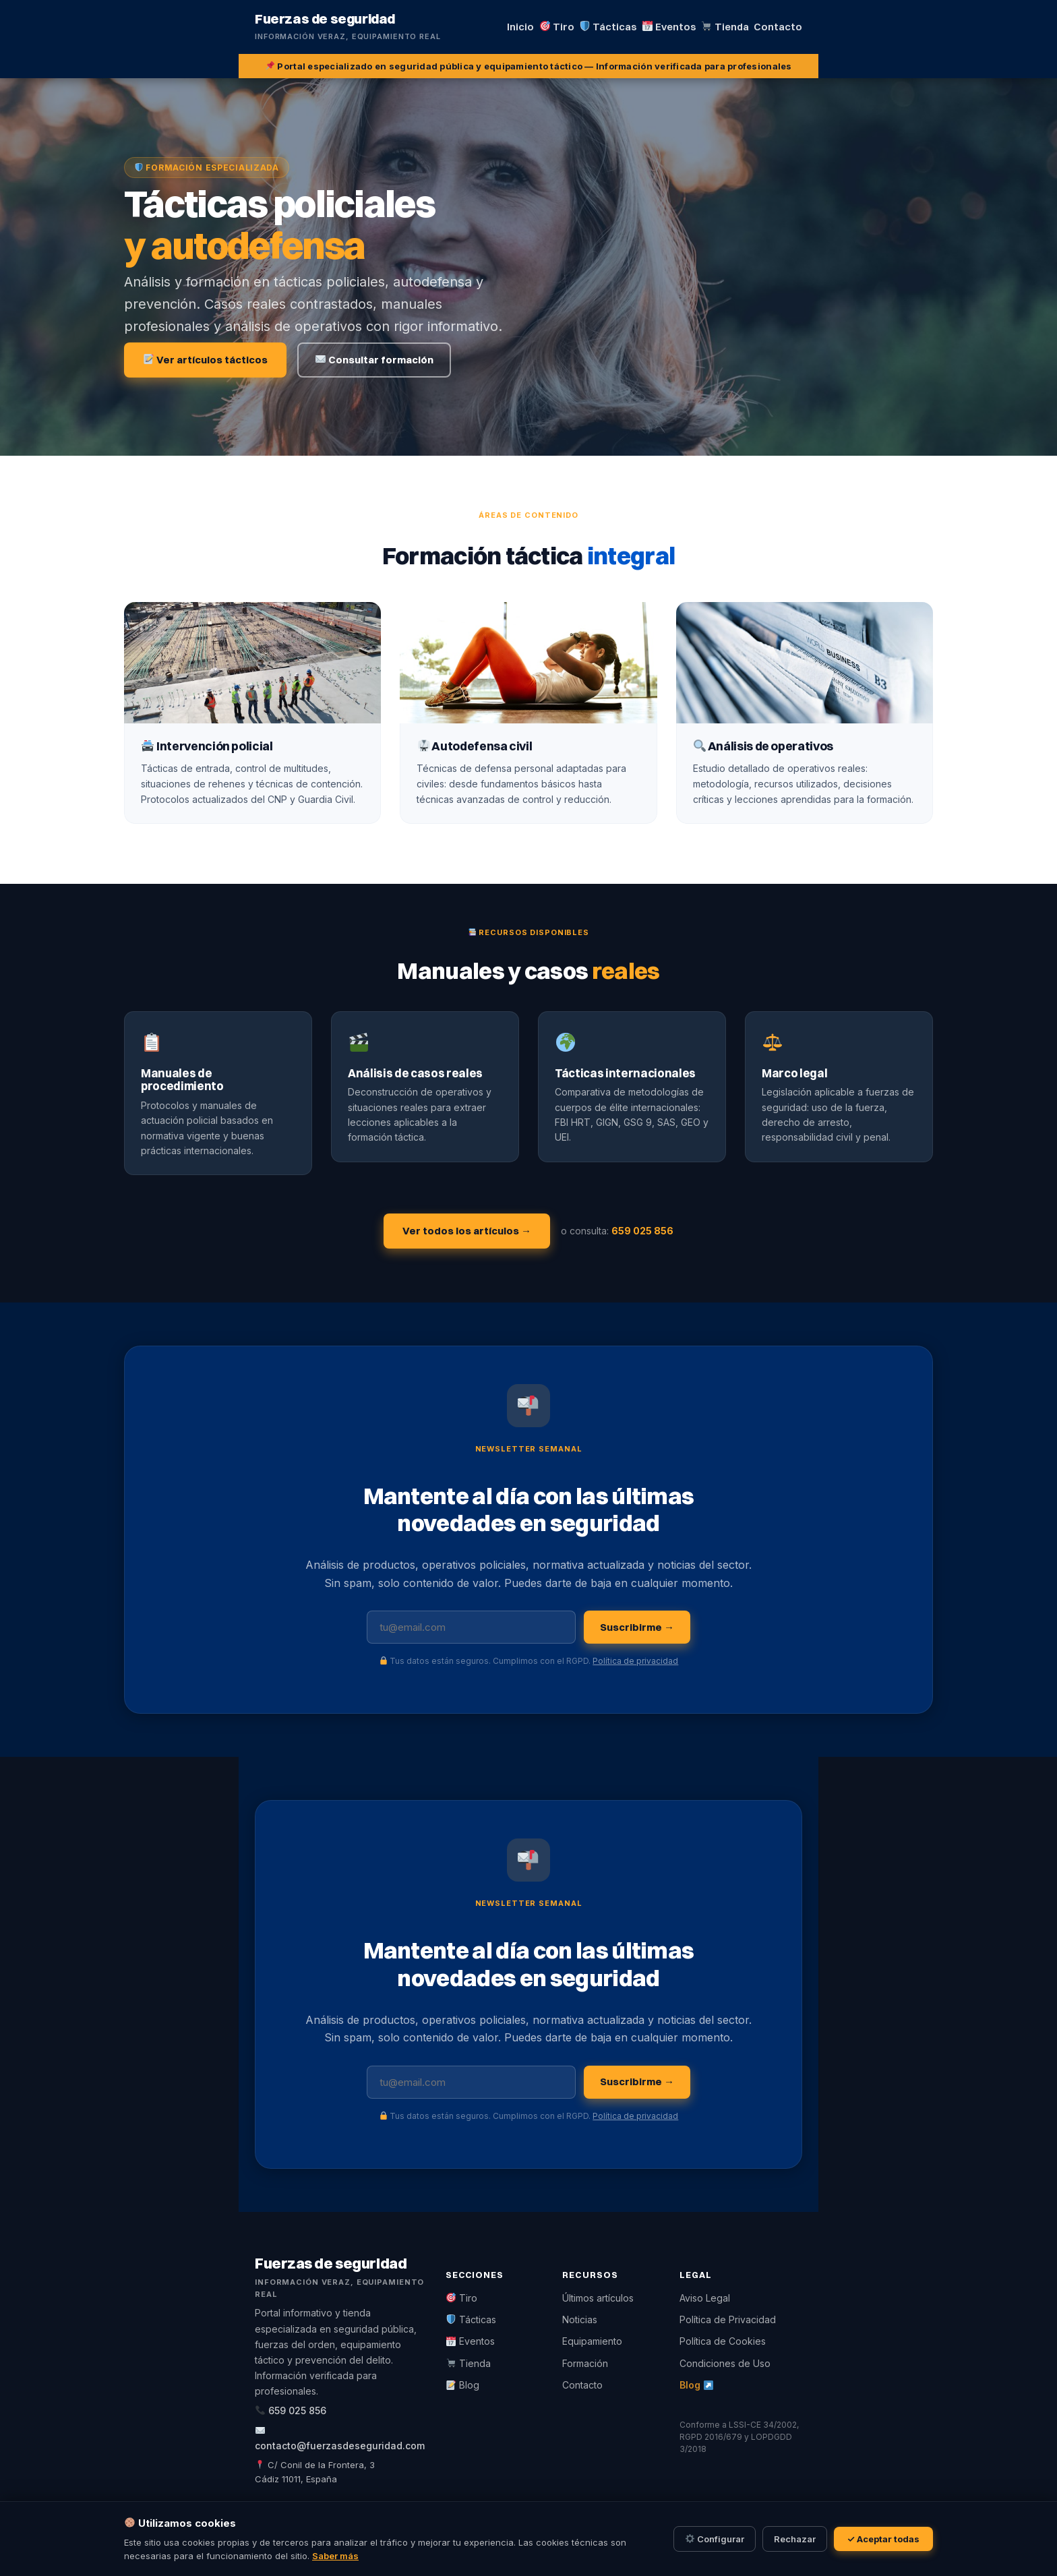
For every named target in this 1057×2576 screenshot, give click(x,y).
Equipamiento (592, 2341)
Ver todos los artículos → (466, 1230)
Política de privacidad (635, 1661)
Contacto (582, 2385)
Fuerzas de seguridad (325, 18)
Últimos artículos (598, 2298)
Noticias (579, 2319)
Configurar (715, 2539)
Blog (462, 2385)
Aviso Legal (705, 2298)
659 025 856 (642, 1230)
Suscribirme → (637, 1627)
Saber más (335, 2555)
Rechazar (795, 2539)
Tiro (461, 2298)
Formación (585, 2363)
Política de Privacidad (728, 2319)
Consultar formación (374, 359)
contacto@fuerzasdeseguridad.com (340, 2445)
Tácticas (471, 2319)
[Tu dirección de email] (471, 1627)
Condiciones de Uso (725, 2363)
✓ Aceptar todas (883, 2539)
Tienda (468, 2363)
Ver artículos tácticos (206, 359)
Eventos (470, 2341)
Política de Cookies (723, 2341)
